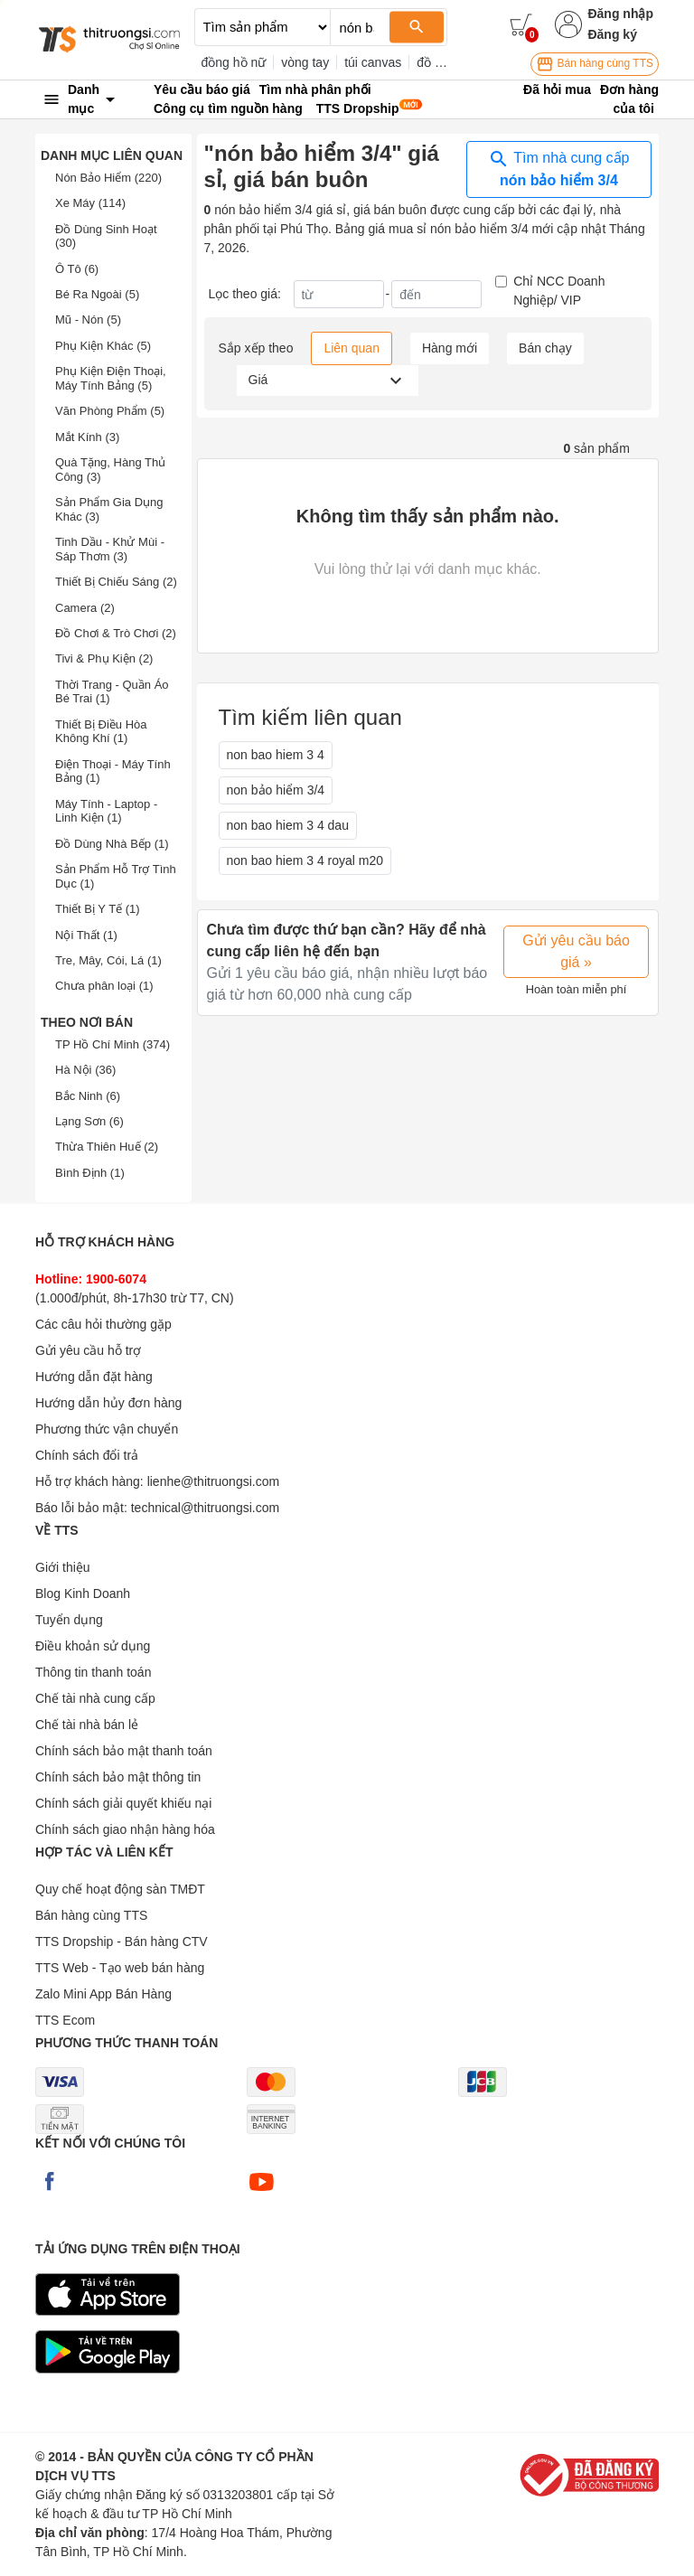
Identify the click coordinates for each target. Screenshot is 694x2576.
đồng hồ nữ (234, 62)
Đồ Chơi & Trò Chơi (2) (115, 633)
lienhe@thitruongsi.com (213, 1481)
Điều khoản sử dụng (92, 1646)
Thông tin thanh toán (93, 1672)
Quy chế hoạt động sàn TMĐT (120, 1889)
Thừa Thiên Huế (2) (106, 1146)
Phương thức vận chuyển (106, 1429)
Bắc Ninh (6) (87, 1096)
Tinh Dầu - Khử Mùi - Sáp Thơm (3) (109, 549)
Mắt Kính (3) (87, 437)
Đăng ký (611, 34)
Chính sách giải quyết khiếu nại (123, 1803)
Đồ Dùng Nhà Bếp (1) (112, 844)
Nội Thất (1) (86, 935)
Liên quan (352, 348)
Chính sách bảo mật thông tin (118, 1777)
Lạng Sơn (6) (89, 1121)
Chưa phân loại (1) (104, 985)
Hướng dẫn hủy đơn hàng (108, 1403)
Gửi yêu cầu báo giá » (576, 951)
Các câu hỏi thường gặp (103, 1324)
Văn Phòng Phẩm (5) (109, 411)
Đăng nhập (620, 13)
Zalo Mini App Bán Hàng (103, 1994)
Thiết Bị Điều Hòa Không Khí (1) (101, 732)
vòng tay (305, 62)
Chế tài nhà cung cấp (95, 1698)
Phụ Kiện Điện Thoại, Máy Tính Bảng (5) (110, 378)
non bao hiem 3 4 (275, 754)
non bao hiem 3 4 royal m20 (305, 860)
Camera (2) (85, 608)
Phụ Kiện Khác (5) (103, 346)
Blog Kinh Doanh (82, 1593)
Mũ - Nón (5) (88, 319)
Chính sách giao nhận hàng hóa (125, 1829)
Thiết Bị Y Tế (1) (97, 909)
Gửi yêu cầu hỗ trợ (88, 1350)
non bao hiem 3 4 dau (288, 825)
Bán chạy (545, 348)
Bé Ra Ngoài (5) (97, 294)
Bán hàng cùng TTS (594, 64)
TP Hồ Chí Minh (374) (112, 1044)
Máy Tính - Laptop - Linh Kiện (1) (106, 811)
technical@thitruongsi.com (205, 1507)
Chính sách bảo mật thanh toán (123, 1751)
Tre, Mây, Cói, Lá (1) (108, 960)
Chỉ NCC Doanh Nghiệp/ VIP (559, 290)
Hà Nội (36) (85, 1069)
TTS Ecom (65, 2020)
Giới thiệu (62, 1567)
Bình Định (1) (90, 1173)
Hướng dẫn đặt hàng (94, 1376)
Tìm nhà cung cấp (558, 168)
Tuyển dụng (69, 1619)
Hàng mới (449, 348)
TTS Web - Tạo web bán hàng (119, 1967)
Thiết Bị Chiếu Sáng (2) (116, 581)
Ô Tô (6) (76, 269)
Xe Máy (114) (90, 203)
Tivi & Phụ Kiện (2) (104, 658)
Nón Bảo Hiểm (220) (108, 177)
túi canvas (372, 62)
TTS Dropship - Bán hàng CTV (121, 1941)
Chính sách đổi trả (86, 1455)
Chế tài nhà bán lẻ (86, 1724)
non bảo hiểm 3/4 (276, 790)
